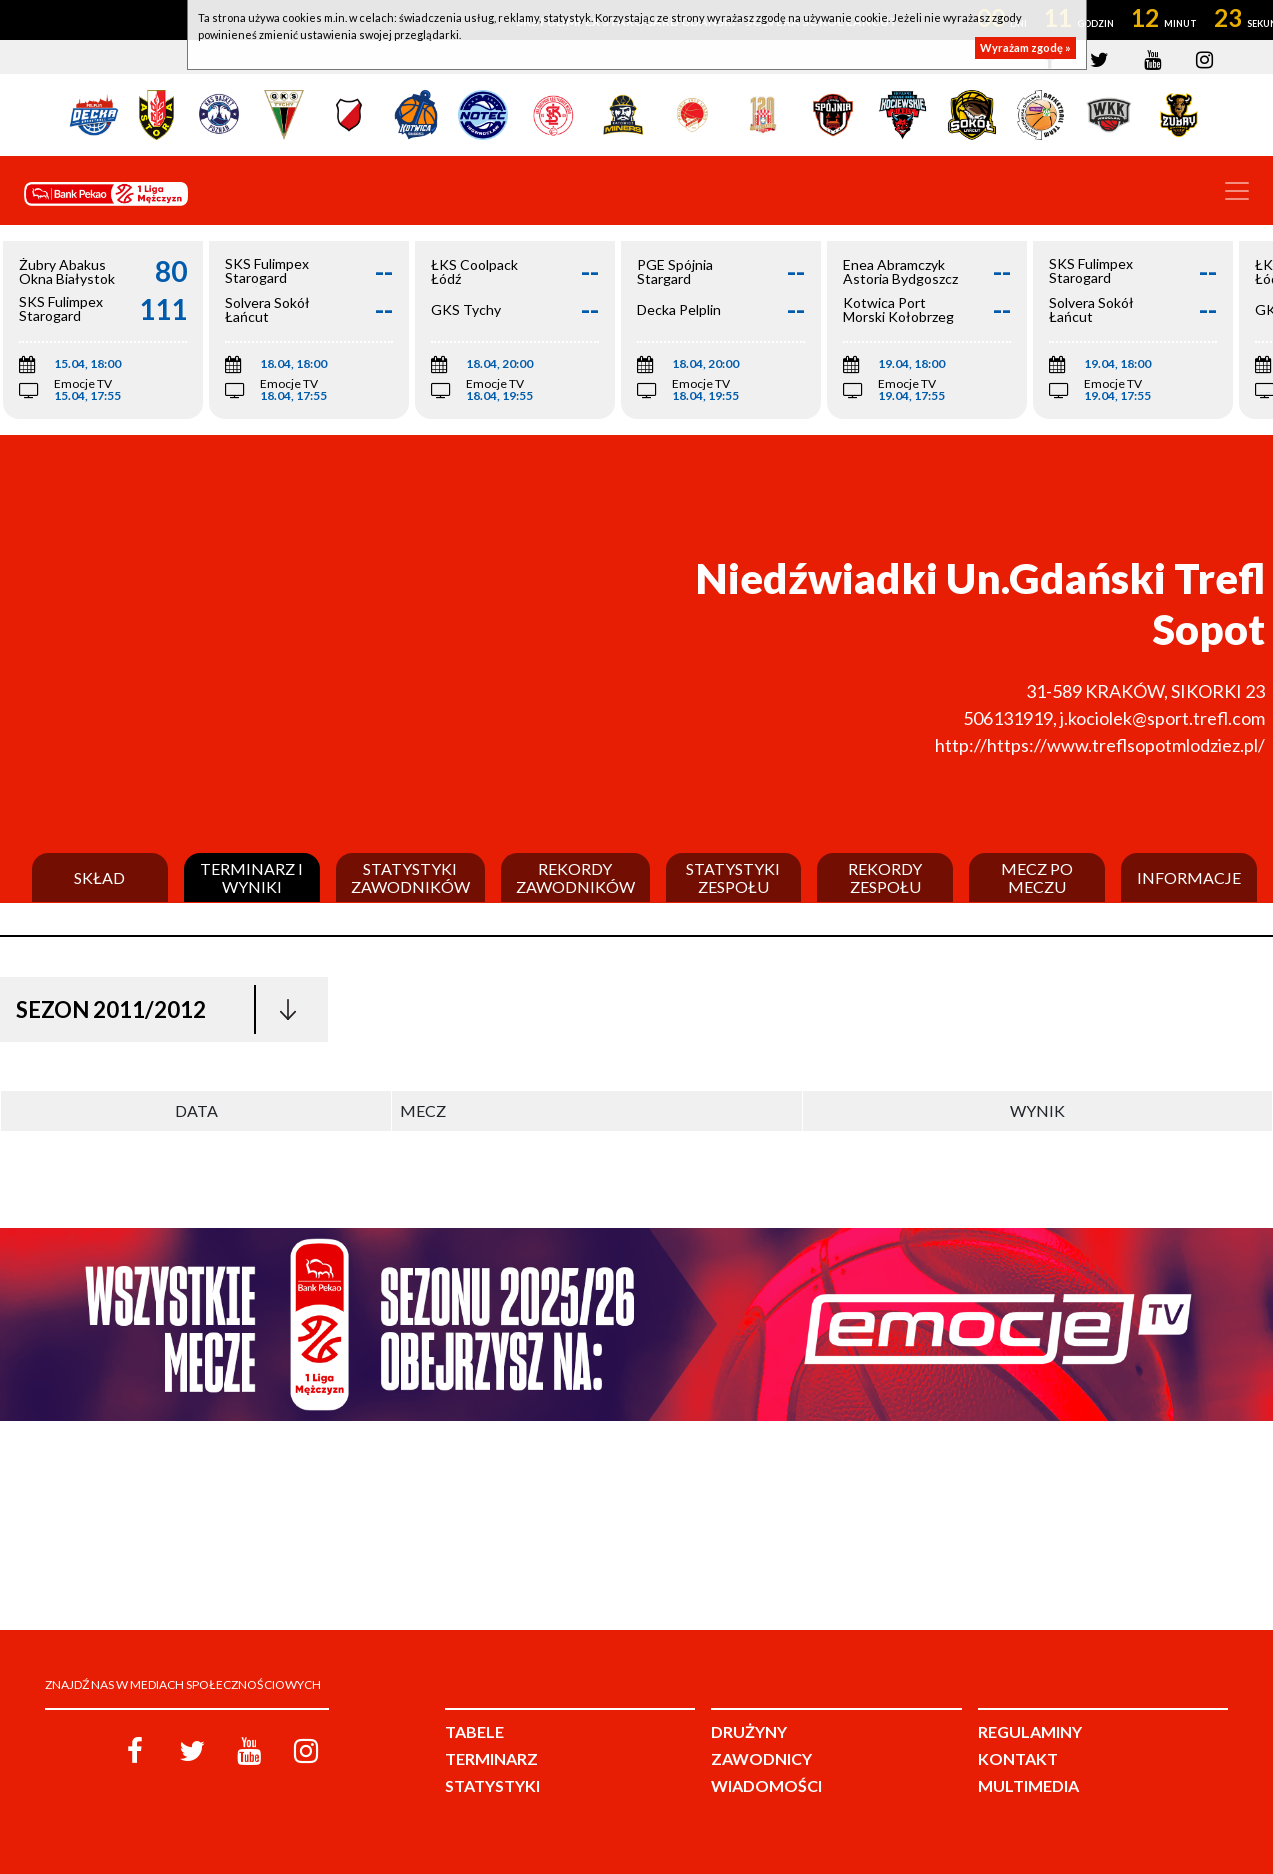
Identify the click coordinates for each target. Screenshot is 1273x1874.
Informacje (1189, 878)
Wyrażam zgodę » (1025, 47)
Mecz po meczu (1037, 877)
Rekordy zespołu (885, 877)
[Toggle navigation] (1237, 191)
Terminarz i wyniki (251, 877)
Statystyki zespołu (733, 877)
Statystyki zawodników (410, 877)
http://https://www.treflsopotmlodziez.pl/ (1100, 745)
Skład (99, 878)
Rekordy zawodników (575, 877)
